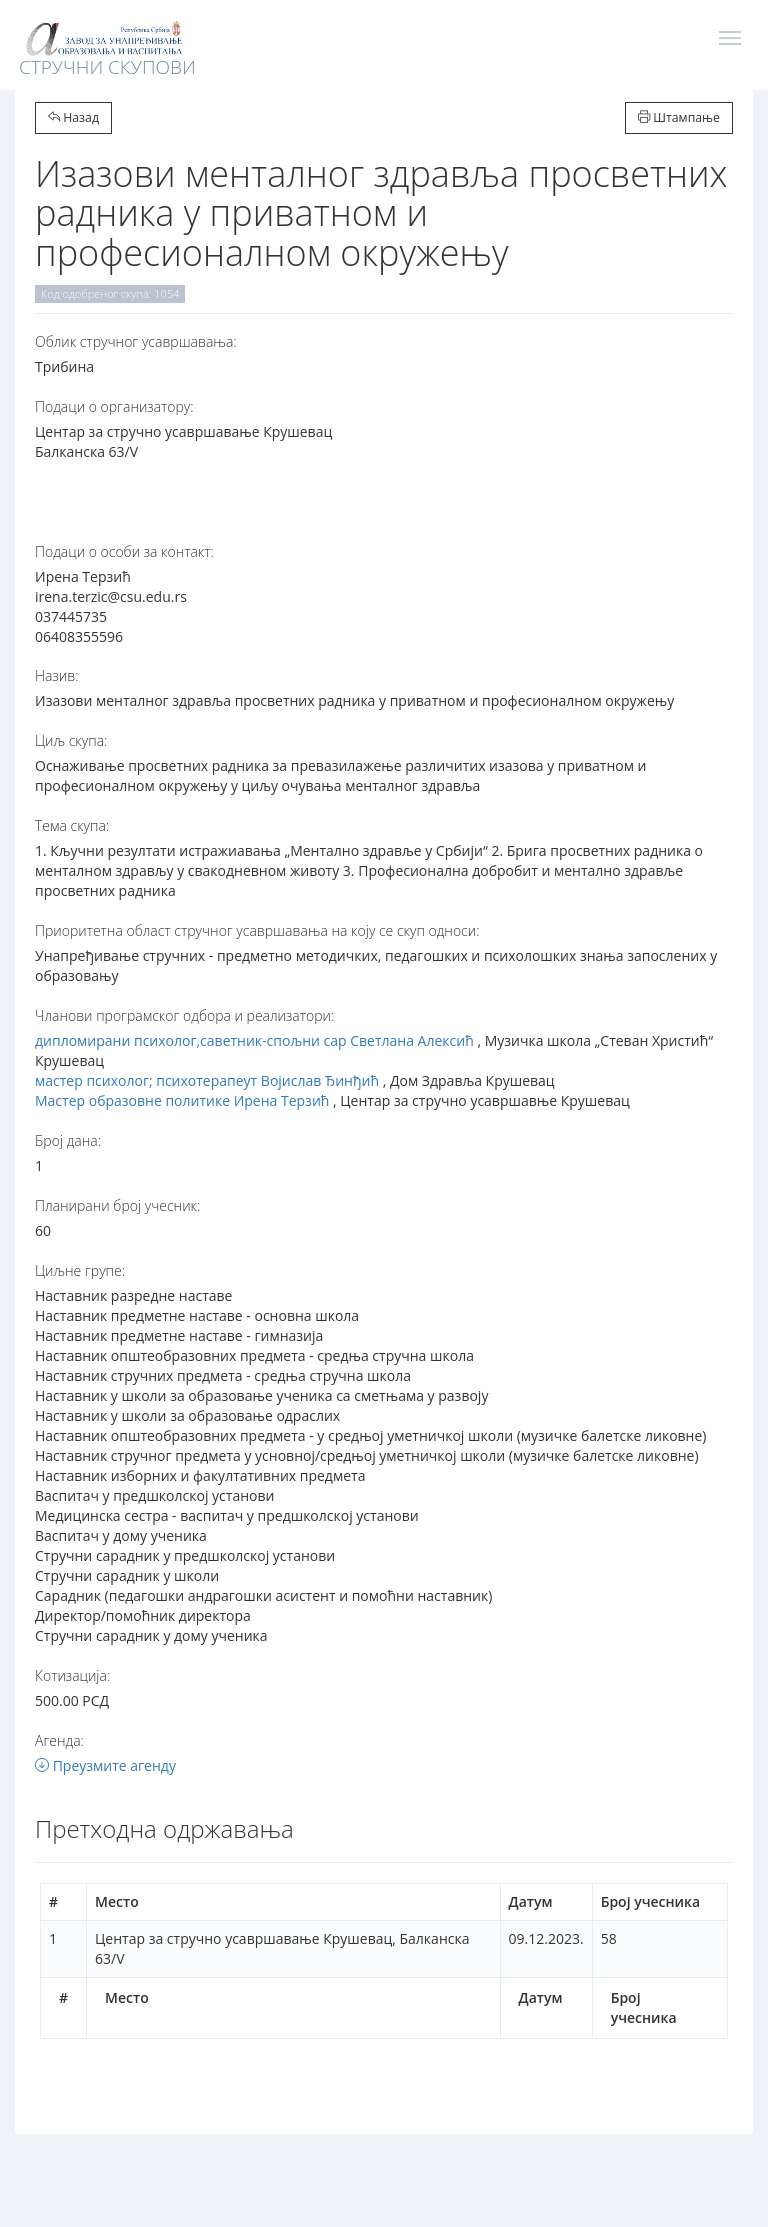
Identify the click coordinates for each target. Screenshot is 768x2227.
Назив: (56, 675)
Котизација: (72, 1675)
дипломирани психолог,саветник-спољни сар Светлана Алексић (254, 1040)
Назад (73, 117)
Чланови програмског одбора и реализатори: (184, 1015)
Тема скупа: (72, 825)
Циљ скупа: (71, 740)
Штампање (679, 117)
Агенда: (59, 1740)
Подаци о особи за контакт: (124, 551)
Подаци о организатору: (114, 406)
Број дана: (68, 1140)
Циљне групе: (80, 1270)
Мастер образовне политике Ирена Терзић (182, 1100)
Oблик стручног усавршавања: (136, 341)
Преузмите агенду (105, 1765)
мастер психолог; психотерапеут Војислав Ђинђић (207, 1080)
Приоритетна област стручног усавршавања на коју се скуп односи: (257, 930)
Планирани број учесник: (117, 1205)
